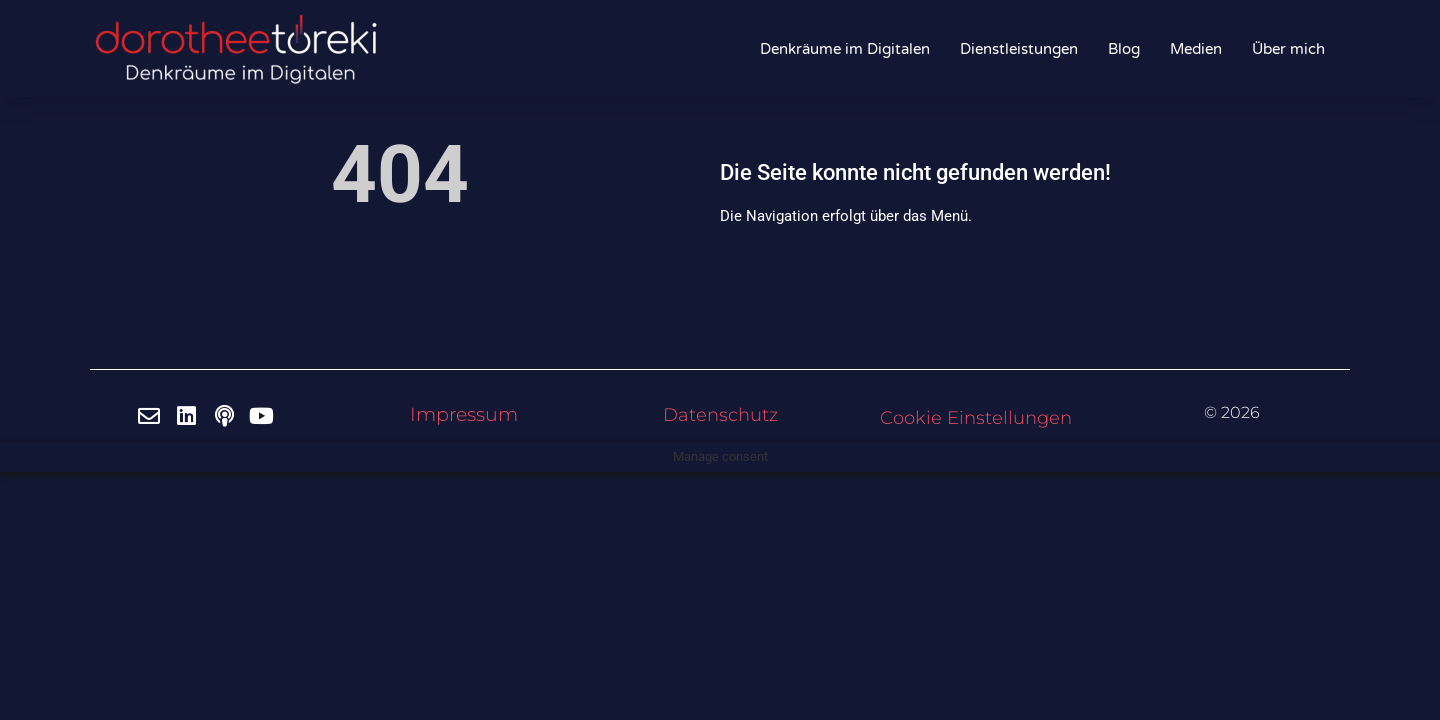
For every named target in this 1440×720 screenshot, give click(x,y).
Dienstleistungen (1019, 49)
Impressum (464, 414)
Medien (1196, 49)
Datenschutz (720, 415)
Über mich (1288, 49)
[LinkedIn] (189, 416)
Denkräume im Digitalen (845, 49)
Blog (1124, 49)
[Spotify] (227, 416)
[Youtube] (264, 416)
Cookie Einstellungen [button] (976, 418)
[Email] (152, 416)
